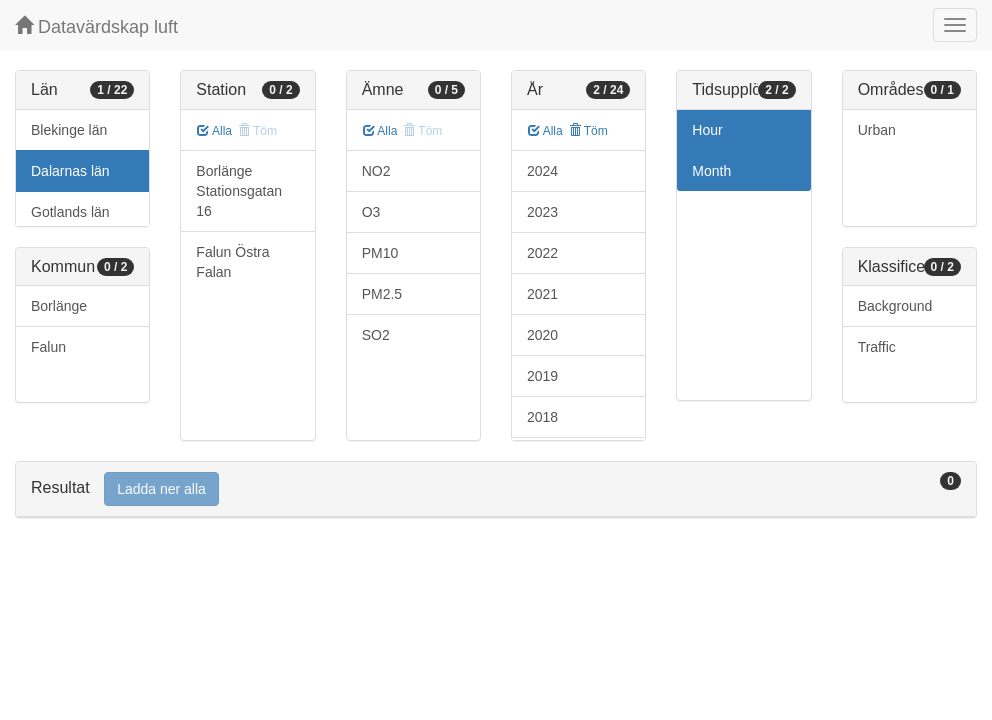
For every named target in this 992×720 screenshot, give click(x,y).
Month (711, 171)
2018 (542, 417)
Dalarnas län (70, 171)
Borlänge (59, 306)
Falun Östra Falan (232, 262)
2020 (542, 335)
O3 (371, 212)
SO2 (376, 335)
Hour (707, 130)
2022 (542, 253)
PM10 (380, 253)
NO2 (376, 171)
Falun (48, 347)
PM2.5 (382, 294)
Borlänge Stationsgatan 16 (239, 191)
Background (895, 306)
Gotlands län (70, 212)
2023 (542, 212)
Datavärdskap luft (96, 26)
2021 (542, 294)
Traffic (877, 347)
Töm (588, 131)
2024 (542, 171)
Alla (214, 131)
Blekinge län (69, 130)
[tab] (496, 489)
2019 (542, 376)
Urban (877, 130)
